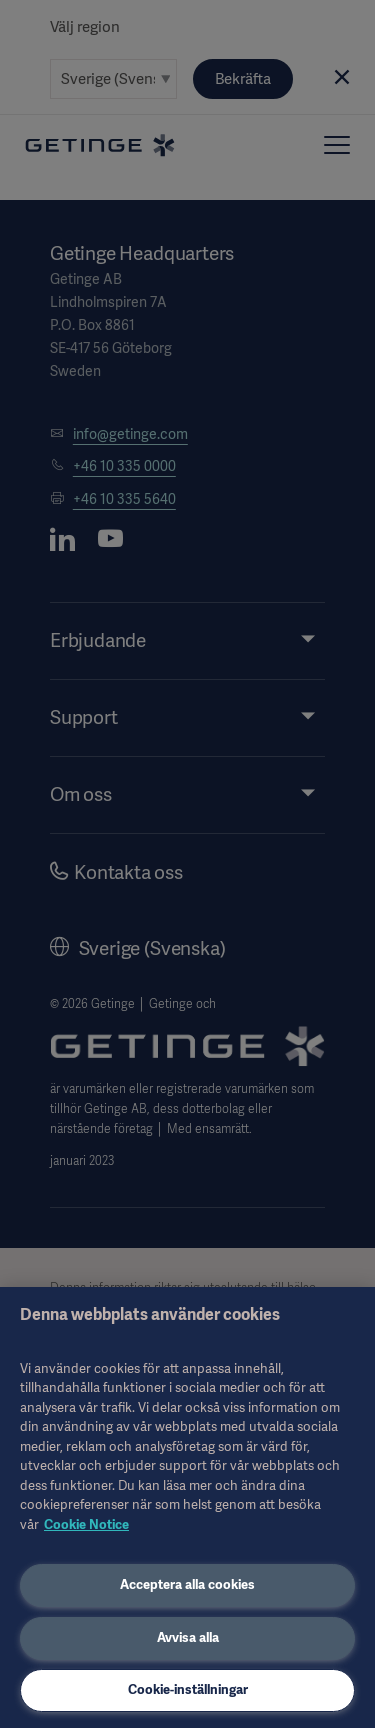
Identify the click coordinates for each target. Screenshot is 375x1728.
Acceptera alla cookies (187, 1584)
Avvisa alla (188, 1637)
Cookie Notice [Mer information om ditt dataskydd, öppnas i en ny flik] (86, 1524)
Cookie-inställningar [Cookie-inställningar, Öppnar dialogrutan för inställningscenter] (188, 1689)
